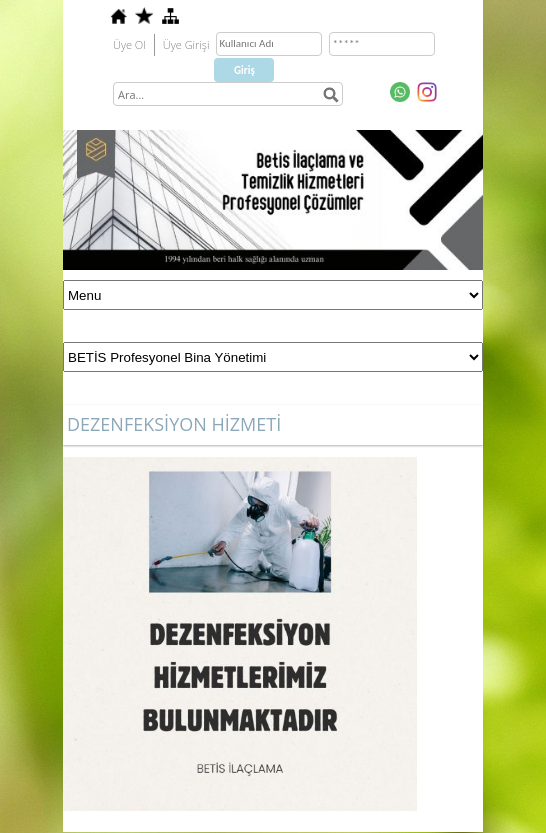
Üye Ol (129, 44)
